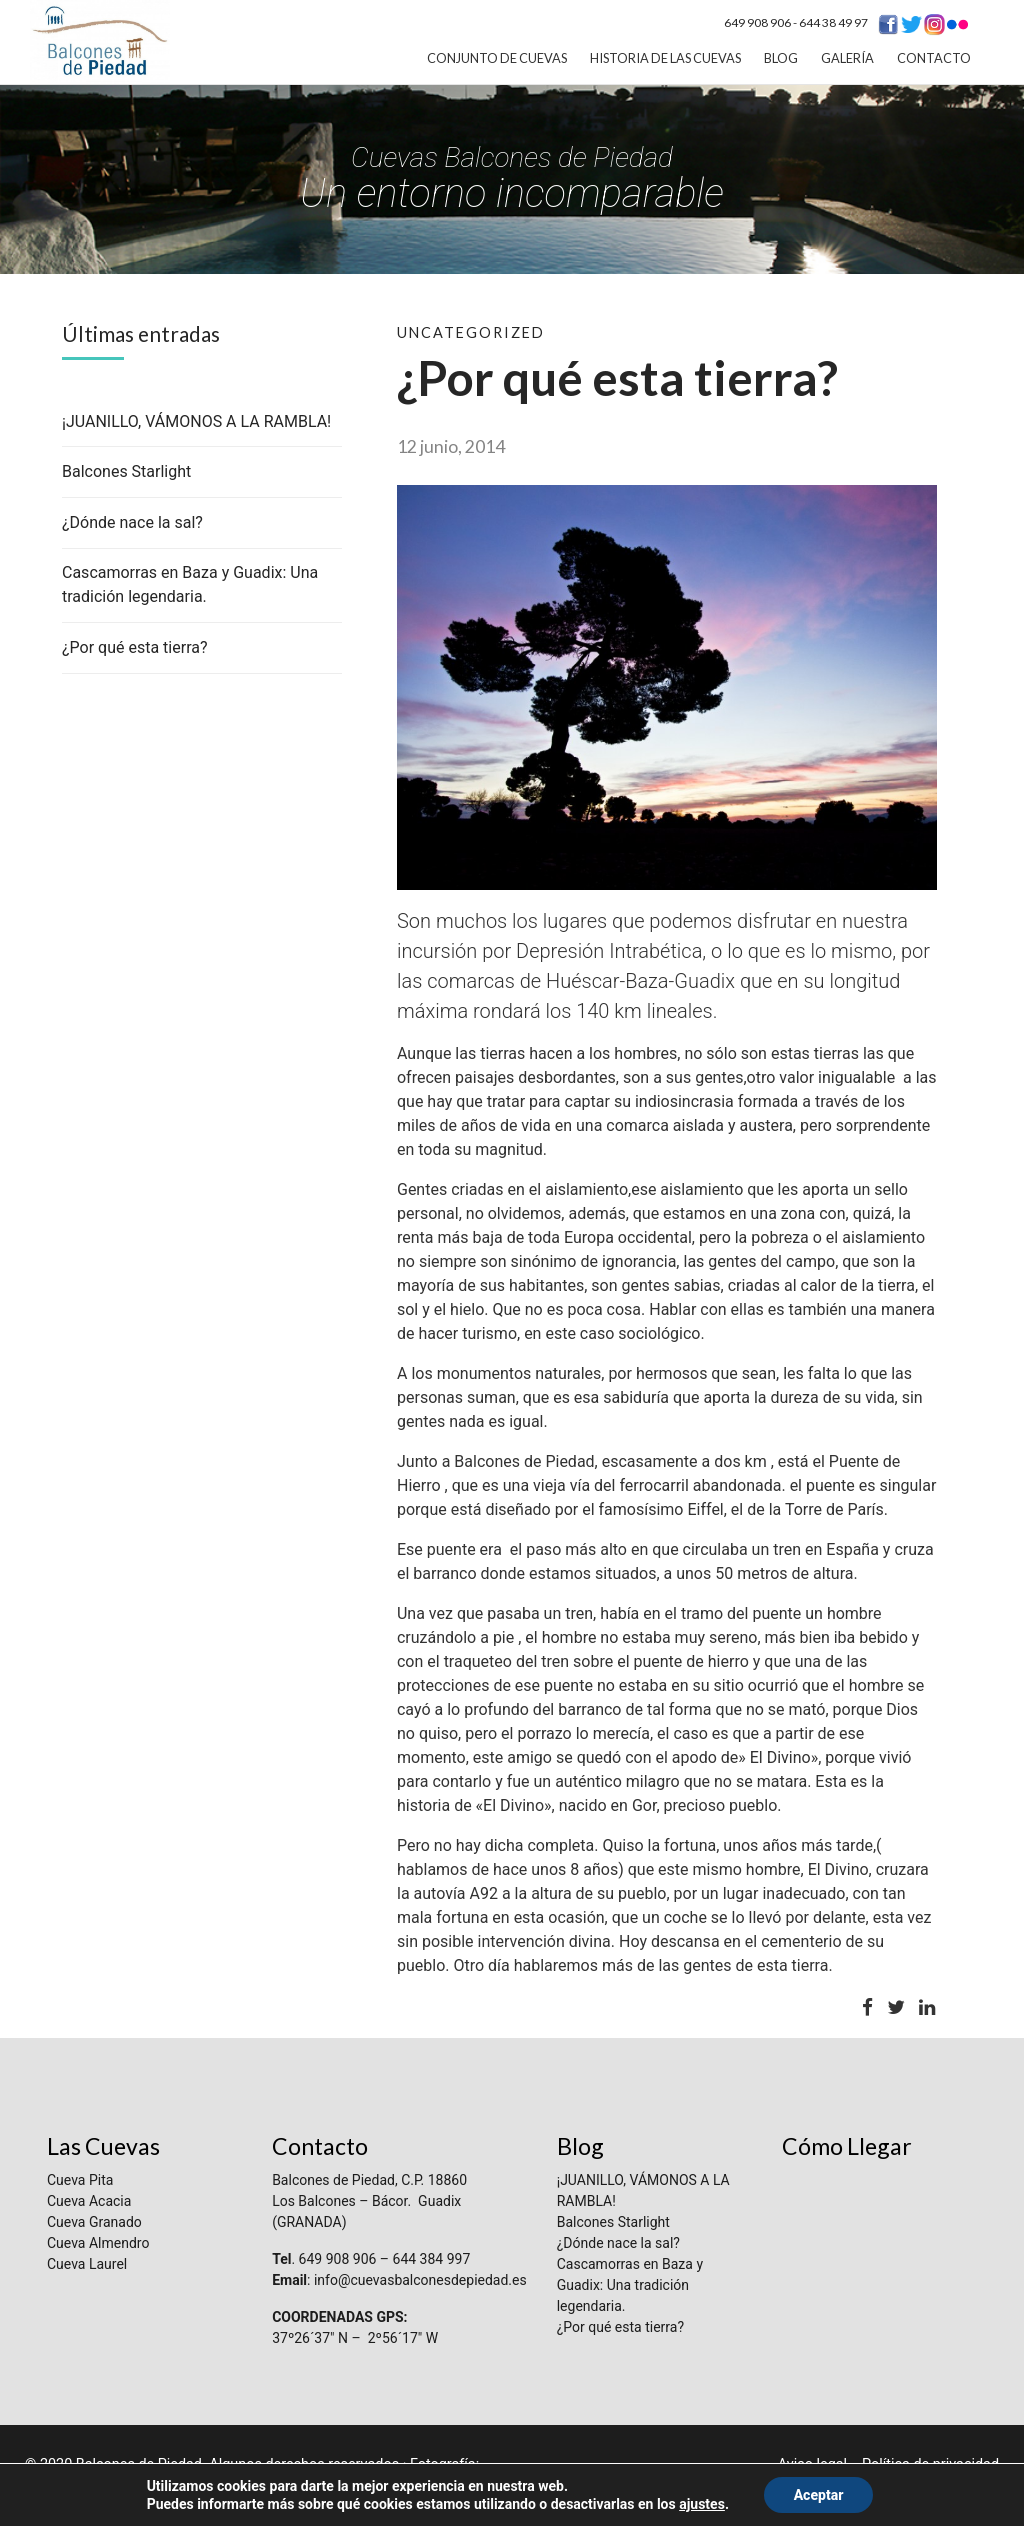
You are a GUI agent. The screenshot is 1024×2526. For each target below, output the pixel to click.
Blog (781, 58)
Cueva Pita (80, 2180)
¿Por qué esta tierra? (135, 647)
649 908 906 (757, 22)
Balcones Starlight (126, 471)
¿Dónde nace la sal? (132, 522)
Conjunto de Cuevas (497, 58)
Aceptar (819, 2495)
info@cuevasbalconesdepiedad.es (420, 2280)
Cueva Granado (94, 2222)
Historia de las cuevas (665, 58)
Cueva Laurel (87, 2264)
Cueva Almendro (98, 2243)
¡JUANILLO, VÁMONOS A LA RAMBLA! (196, 421)
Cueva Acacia (89, 2201)
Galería (847, 58)
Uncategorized (471, 332)
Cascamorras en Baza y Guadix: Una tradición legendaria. (630, 2285)
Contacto (934, 58)
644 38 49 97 (833, 22)
